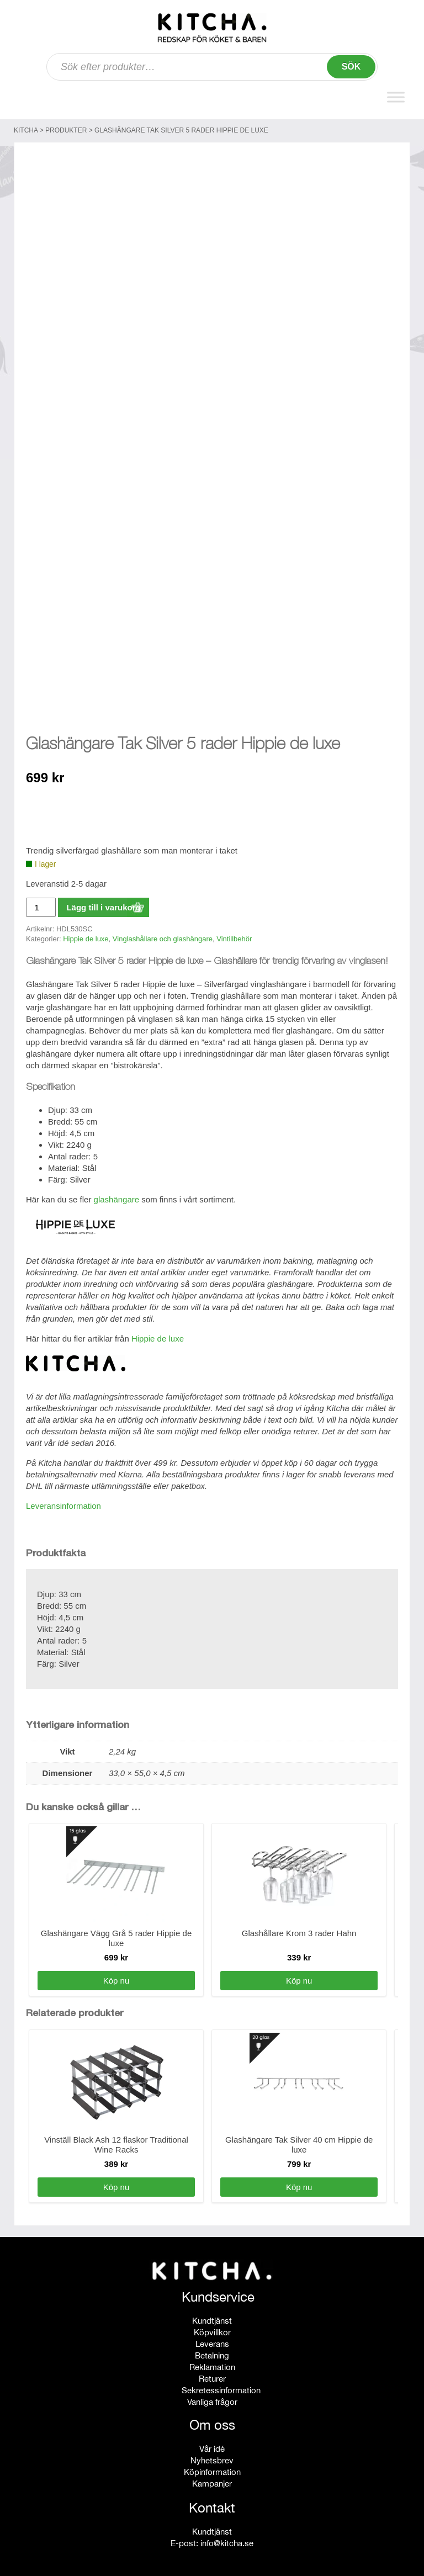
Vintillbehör (234, 933)
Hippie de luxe (85, 933)
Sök (351, 66)
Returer (212, 2373)
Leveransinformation (63, 1500)
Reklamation (212, 2361)
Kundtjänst (212, 2315)
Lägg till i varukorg (103, 902)
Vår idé (212, 2443)
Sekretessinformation (221, 2384)
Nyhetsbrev (212, 2455)
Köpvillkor (212, 2326)
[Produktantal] (41, 901)
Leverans (212, 2338)
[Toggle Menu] (396, 97)
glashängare (117, 1194)
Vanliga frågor (212, 2396)
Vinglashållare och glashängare (163, 933)
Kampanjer (212, 2478)
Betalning (212, 2350)
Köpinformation (212, 2466)
